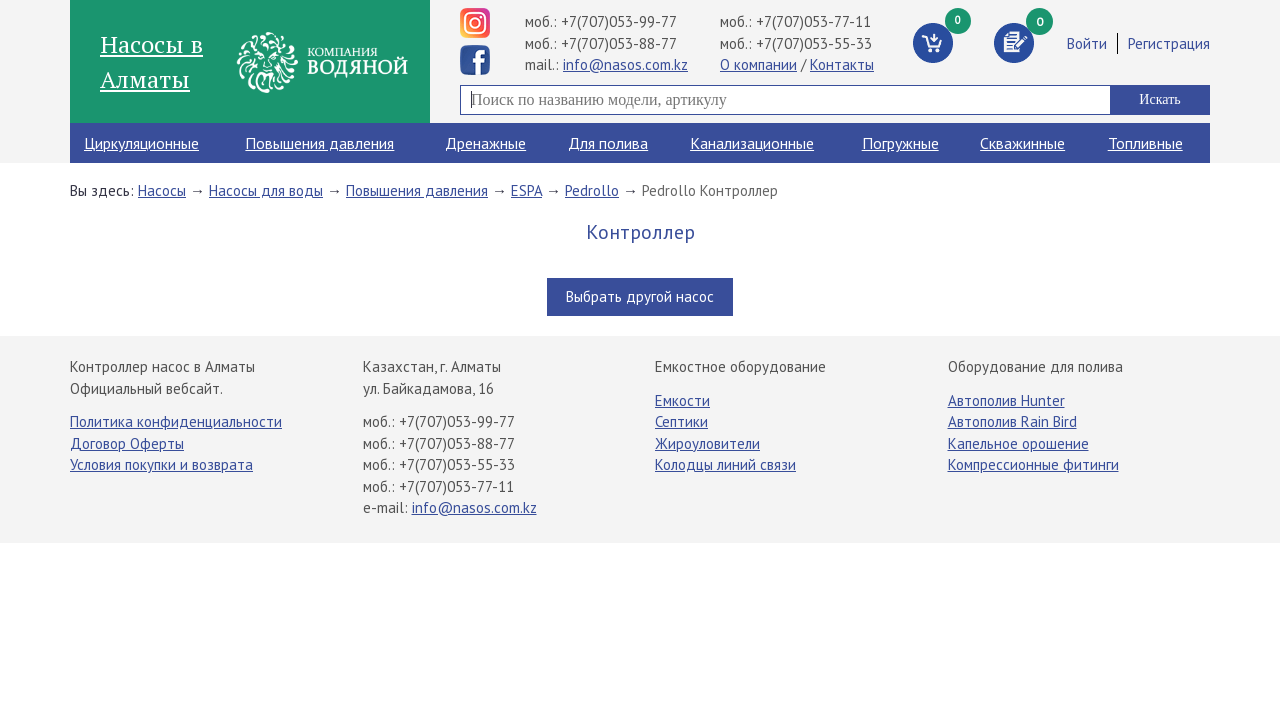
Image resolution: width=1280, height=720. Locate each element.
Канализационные (752, 143)
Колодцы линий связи (725, 464)
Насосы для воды (266, 190)
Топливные (1145, 143)
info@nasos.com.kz (625, 64)
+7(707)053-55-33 (814, 43)
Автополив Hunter (1006, 400)
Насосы (162, 190)
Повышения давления (319, 143)
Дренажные (485, 143)
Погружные (900, 143)
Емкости (682, 400)
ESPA (526, 190)
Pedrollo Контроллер (710, 190)
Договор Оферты (127, 443)
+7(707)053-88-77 (619, 43)
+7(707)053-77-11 (813, 21)
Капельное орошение (1018, 443)
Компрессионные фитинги (1033, 464)
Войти (1087, 43)
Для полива (608, 143)
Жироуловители (707, 443)
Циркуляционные (141, 143)
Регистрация (1169, 43)
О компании (758, 64)
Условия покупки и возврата (161, 464)
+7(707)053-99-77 (619, 21)
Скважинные (1022, 143)
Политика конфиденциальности (176, 421)
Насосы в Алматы (151, 61)
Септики (681, 421)
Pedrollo (592, 190)
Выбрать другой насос (640, 296)
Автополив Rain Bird (1012, 421)
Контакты (842, 64)
